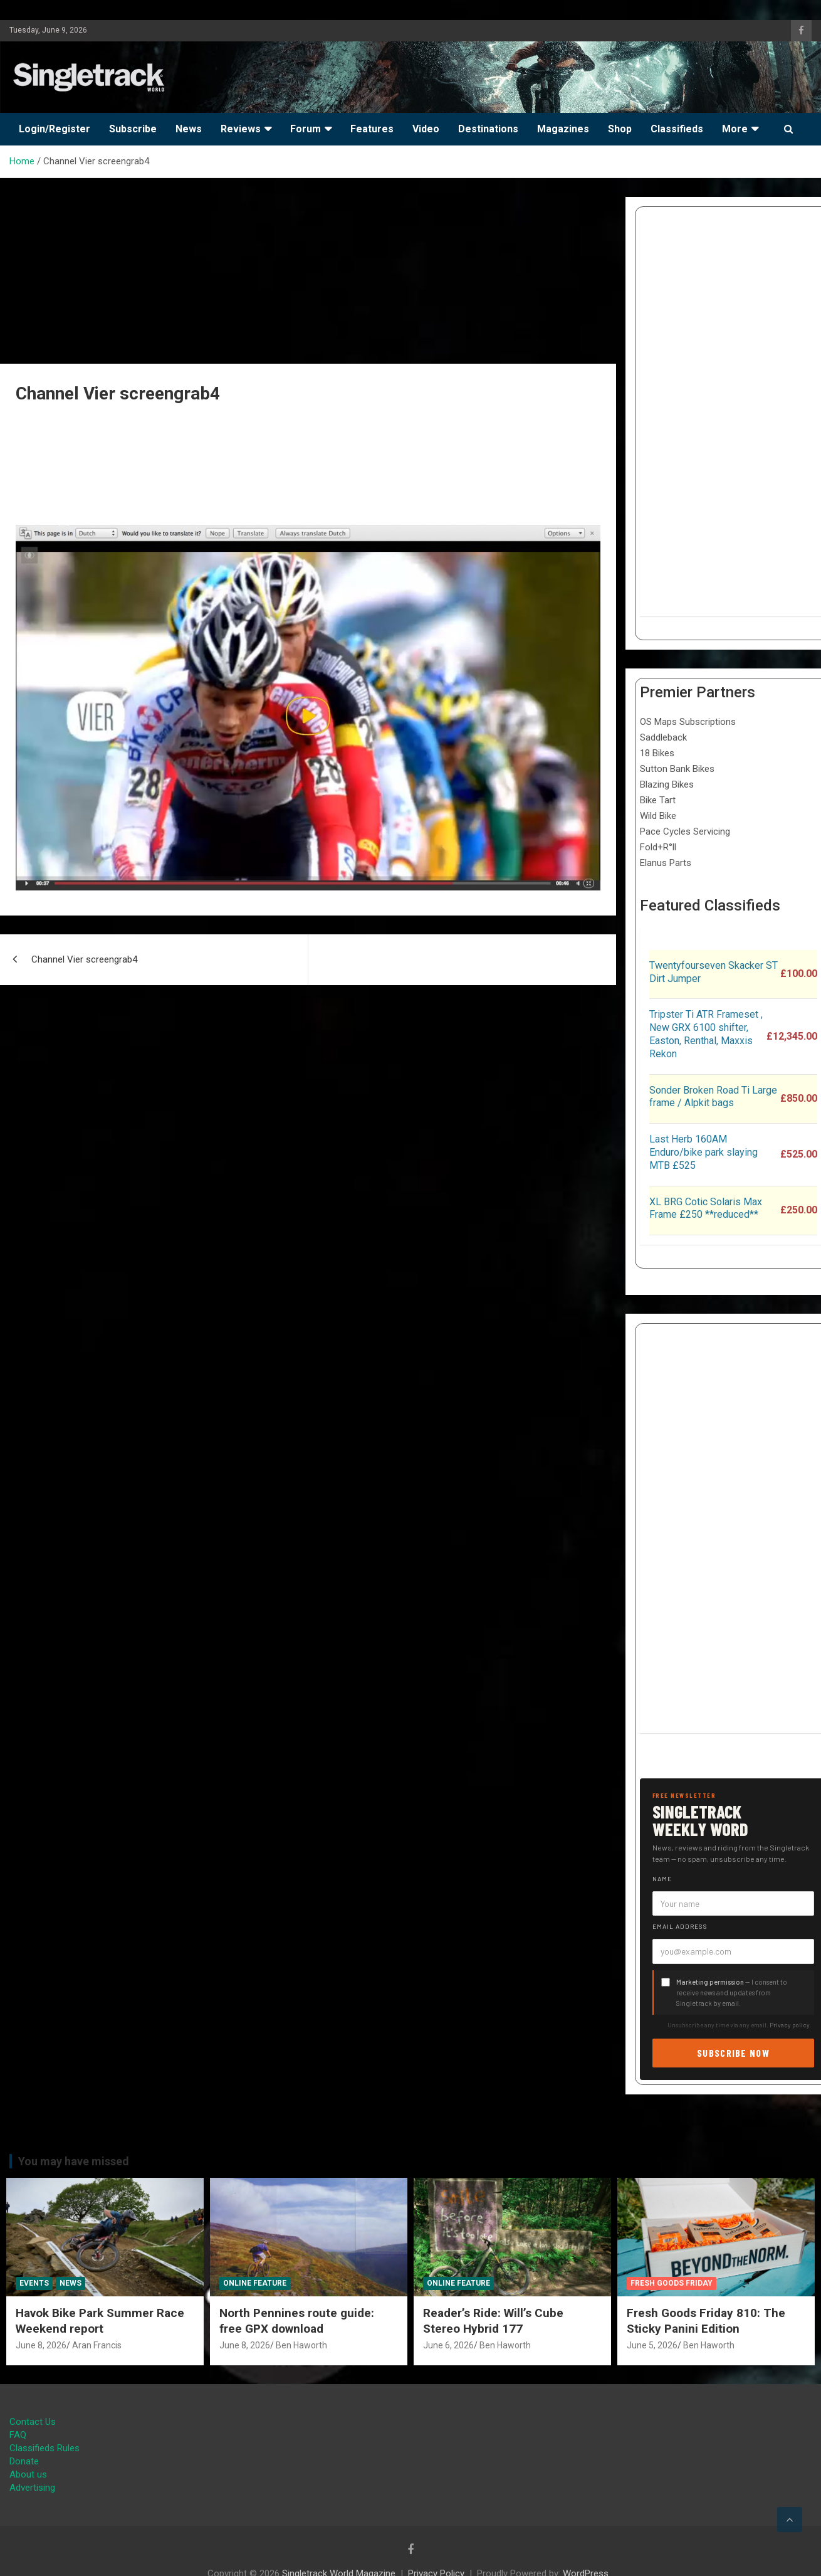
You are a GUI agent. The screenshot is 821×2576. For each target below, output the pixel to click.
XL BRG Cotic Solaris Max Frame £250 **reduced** (705, 1208)
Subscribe (133, 129)
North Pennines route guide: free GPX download (296, 2321)
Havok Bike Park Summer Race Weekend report (100, 2321)
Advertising (32, 2487)
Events (34, 2283)
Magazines (563, 129)
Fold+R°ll (658, 847)
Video (425, 129)
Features (372, 129)
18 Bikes (657, 753)
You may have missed (73, 2161)
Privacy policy (790, 2025)
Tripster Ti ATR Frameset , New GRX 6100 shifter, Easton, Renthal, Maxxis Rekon (706, 1033)
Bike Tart (658, 800)
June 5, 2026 (652, 2345)
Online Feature (254, 2283)
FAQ (17, 2435)
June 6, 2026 (448, 2345)
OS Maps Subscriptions (688, 721)
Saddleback (663, 737)
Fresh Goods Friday (671, 2283)
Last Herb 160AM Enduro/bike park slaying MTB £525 (703, 1152)
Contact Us (32, 2421)
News (188, 129)
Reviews (241, 129)
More (735, 129)
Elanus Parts (665, 862)
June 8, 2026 (41, 2345)
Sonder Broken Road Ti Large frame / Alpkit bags (713, 1096)
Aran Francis (97, 2345)
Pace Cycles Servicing (685, 831)
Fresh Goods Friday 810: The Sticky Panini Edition (706, 2321)
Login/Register (54, 129)
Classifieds (677, 129)
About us (28, 2474)
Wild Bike (658, 815)
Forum (305, 129)
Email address (680, 1926)
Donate (24, 2461)
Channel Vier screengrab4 (84, 959)
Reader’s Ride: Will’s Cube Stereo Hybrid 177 (493, 2321)
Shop (620, 129)
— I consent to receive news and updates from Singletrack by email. (731, 1992)
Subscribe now (733, 2053)
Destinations (488, 129)
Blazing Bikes (667, 784)
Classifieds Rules (44, 2448)
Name (662, 1878)
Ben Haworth (301, 2345)
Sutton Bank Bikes (677, 768)
